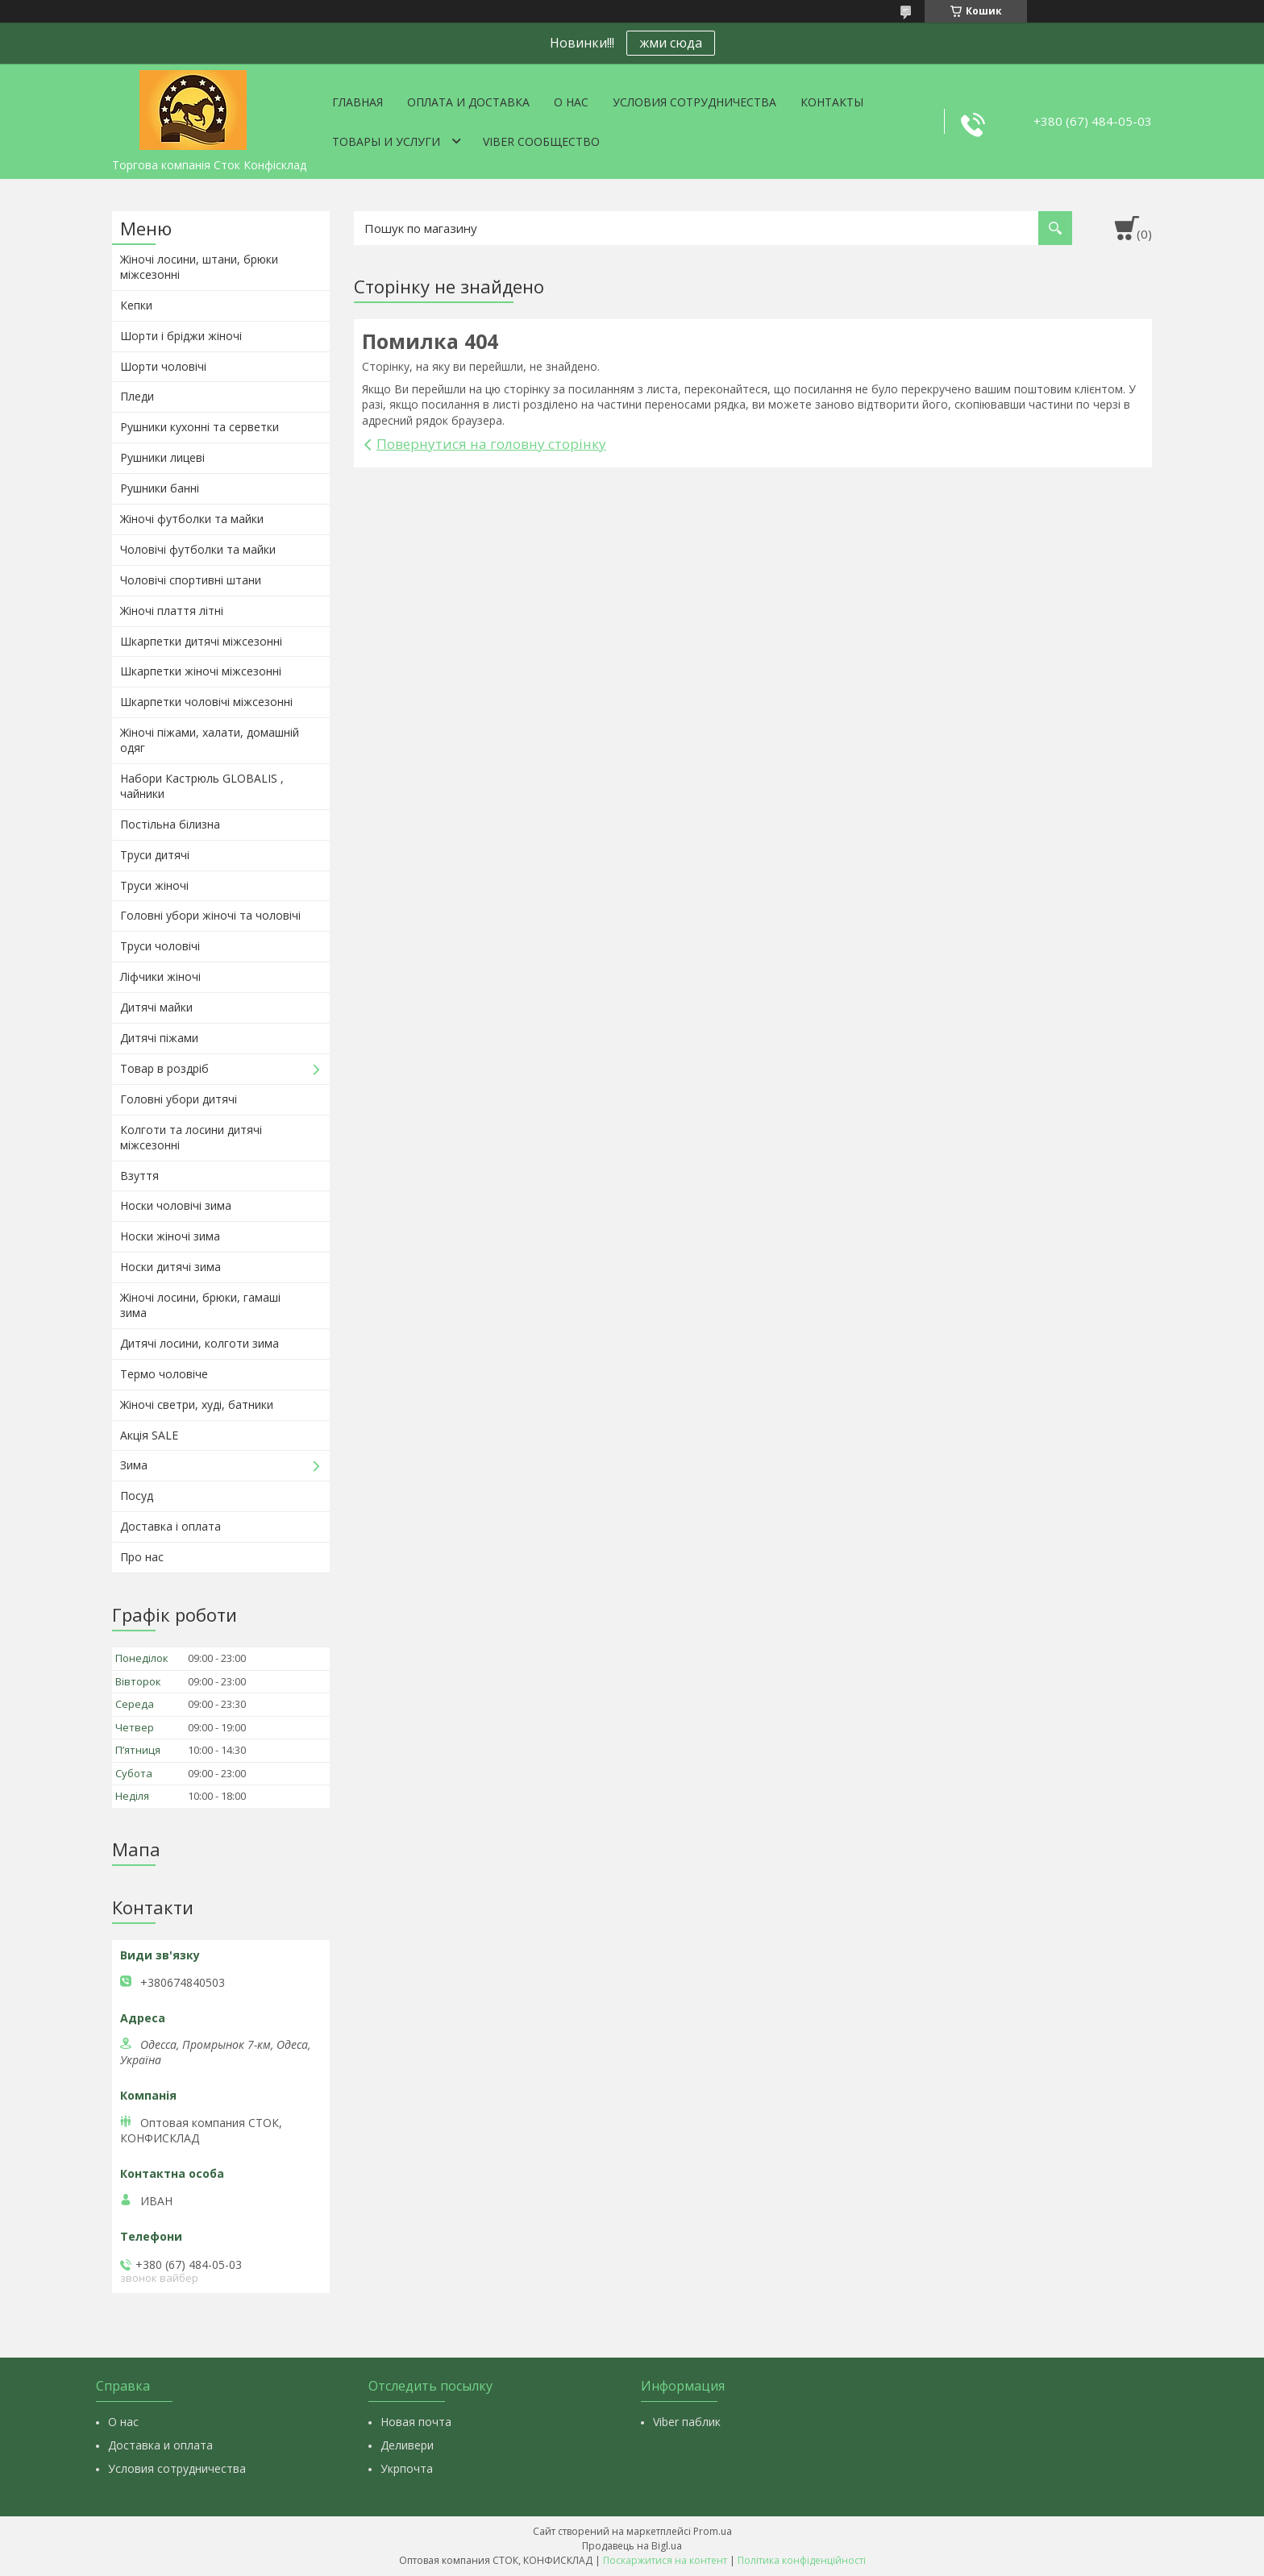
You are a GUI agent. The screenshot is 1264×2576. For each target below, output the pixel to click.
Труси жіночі (154, 885)
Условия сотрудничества (694, 102)
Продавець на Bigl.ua (632, 2546)
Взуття (139, 1175)
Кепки (136, 305)
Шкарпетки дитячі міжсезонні (201, 641)
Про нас (142, 1556)
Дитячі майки (156, 1007)
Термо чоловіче (164, 1373)
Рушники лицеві (162, 457)
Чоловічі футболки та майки (198, 549)
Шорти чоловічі (163, 366)
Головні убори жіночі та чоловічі (210, 915)
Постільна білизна (170, 824)
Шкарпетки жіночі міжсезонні (200, 671)
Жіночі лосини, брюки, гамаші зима (200, 1305)
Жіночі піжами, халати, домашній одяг (209, 740)
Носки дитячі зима (170, 1266)
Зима (134, 1465)
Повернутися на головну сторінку (491, 443)
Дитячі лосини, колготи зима (199, 1343)
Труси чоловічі (160, 946)
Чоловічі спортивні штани (190, 580)
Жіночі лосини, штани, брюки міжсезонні (199, 266)
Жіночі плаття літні (171, 610)
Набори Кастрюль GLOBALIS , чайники (202, 786)
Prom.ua (712, 2531)
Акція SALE (149, 1435)
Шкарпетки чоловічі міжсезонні (206, 701)
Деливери (407, 2445)
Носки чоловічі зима (175, 1205)
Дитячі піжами (159, 1037)
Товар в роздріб (164, 1068)
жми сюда (670, 43)
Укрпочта (406, 2468)
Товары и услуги (386, 141)
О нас (571, 102)
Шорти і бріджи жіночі (181, 335)
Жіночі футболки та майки (192, 518)
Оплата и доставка (468, 102)
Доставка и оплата (160, 2445)
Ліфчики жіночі (160, 976)
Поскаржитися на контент (665, 2560)
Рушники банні (159, 488)
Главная (357, 102)
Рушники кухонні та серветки (199, 426)
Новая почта (415, 2421)
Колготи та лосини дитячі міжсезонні (191, 1137)
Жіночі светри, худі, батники (196, 1404)
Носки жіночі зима (170, 1236)
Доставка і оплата (170, 1526)
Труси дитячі (154, 854)
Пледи (137, 396)
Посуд (136, 1495)
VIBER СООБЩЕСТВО (541, 141)
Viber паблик (687, 2421)
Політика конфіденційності (802, 2560)
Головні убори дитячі (178, 1099)
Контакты (831, 102)
